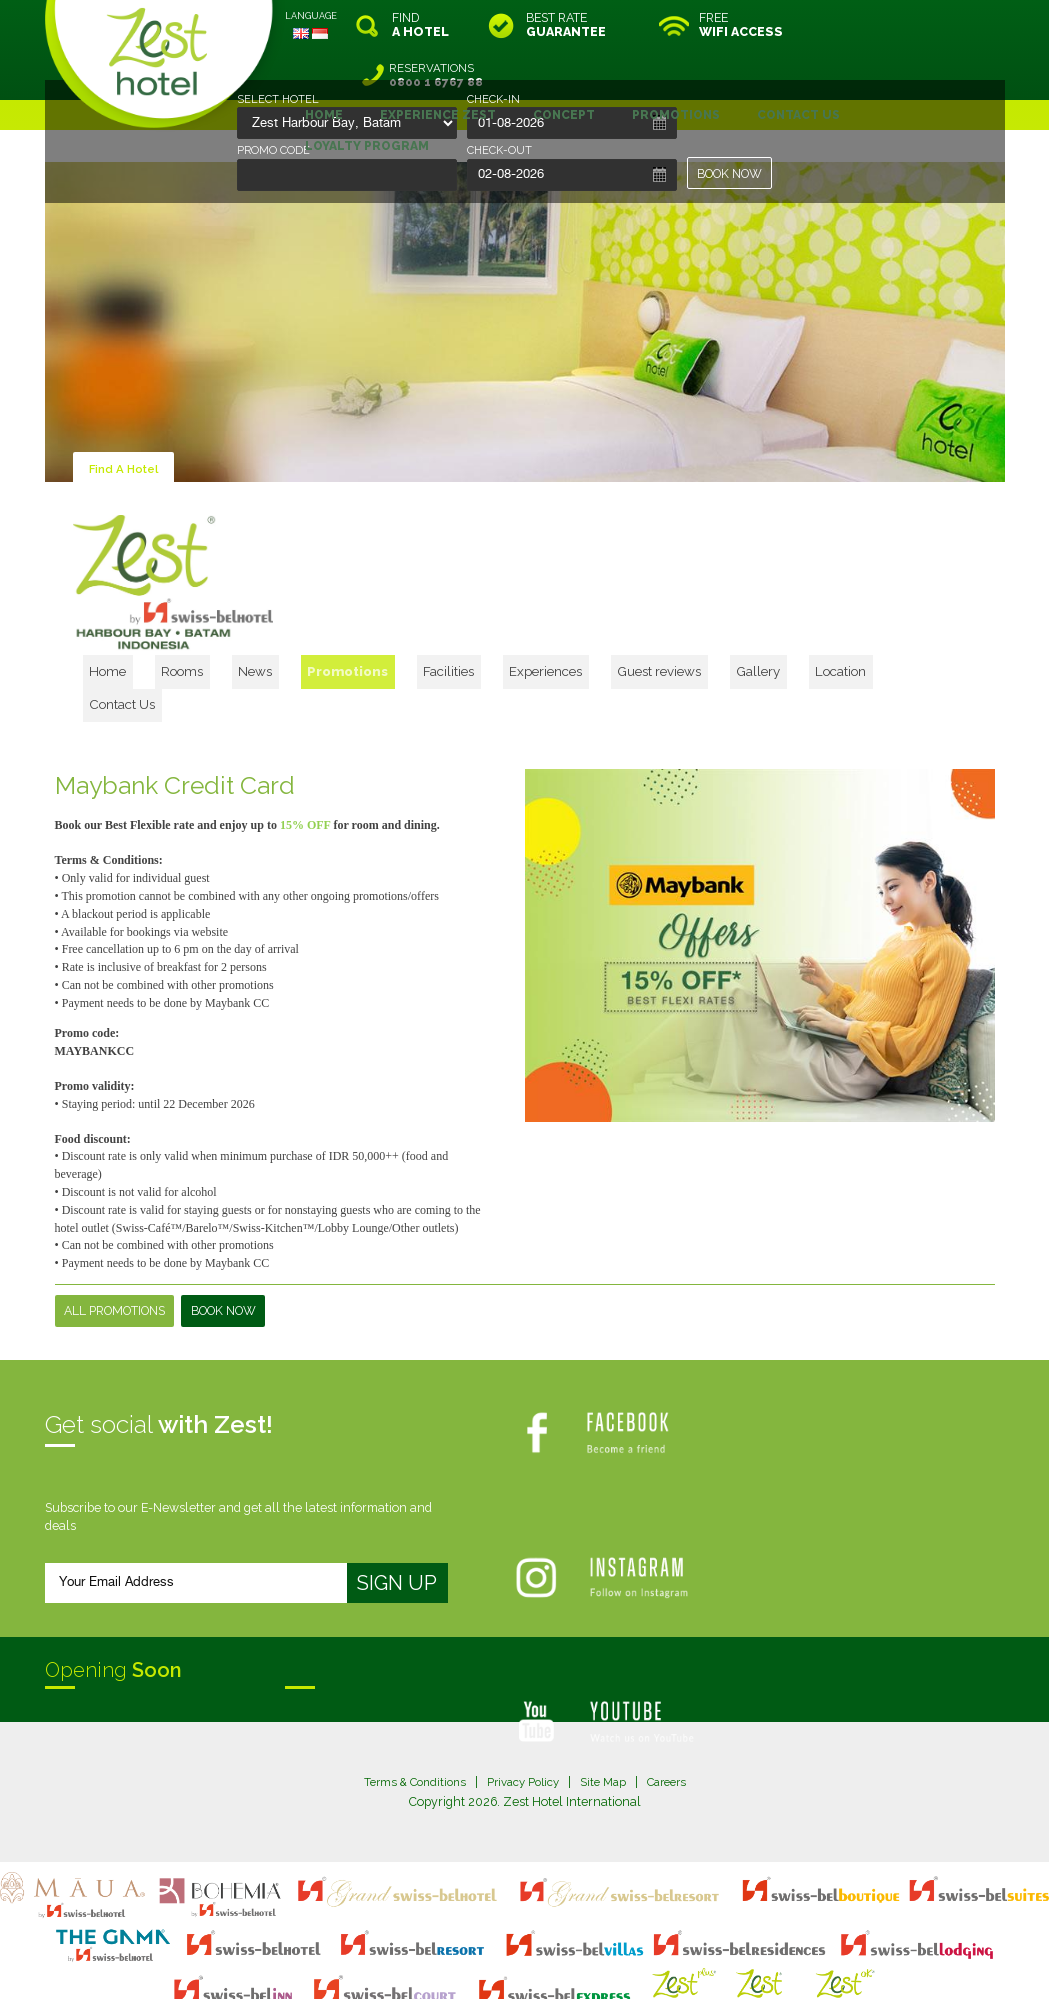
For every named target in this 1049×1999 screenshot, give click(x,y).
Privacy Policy (522, 1695)
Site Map (607, 1695)
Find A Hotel (126, 418)
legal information (534, 1945)
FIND (420, 25)
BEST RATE (566, 25)
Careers (675, 1695)
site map (458, 1945)
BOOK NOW (729, 173)
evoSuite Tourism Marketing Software (461, 1963)
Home (247, 613)
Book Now (223, 1223)
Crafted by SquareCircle (639, 1963)
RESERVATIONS (920, 25)
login (601, 1945)
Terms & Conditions (407, 1695)
